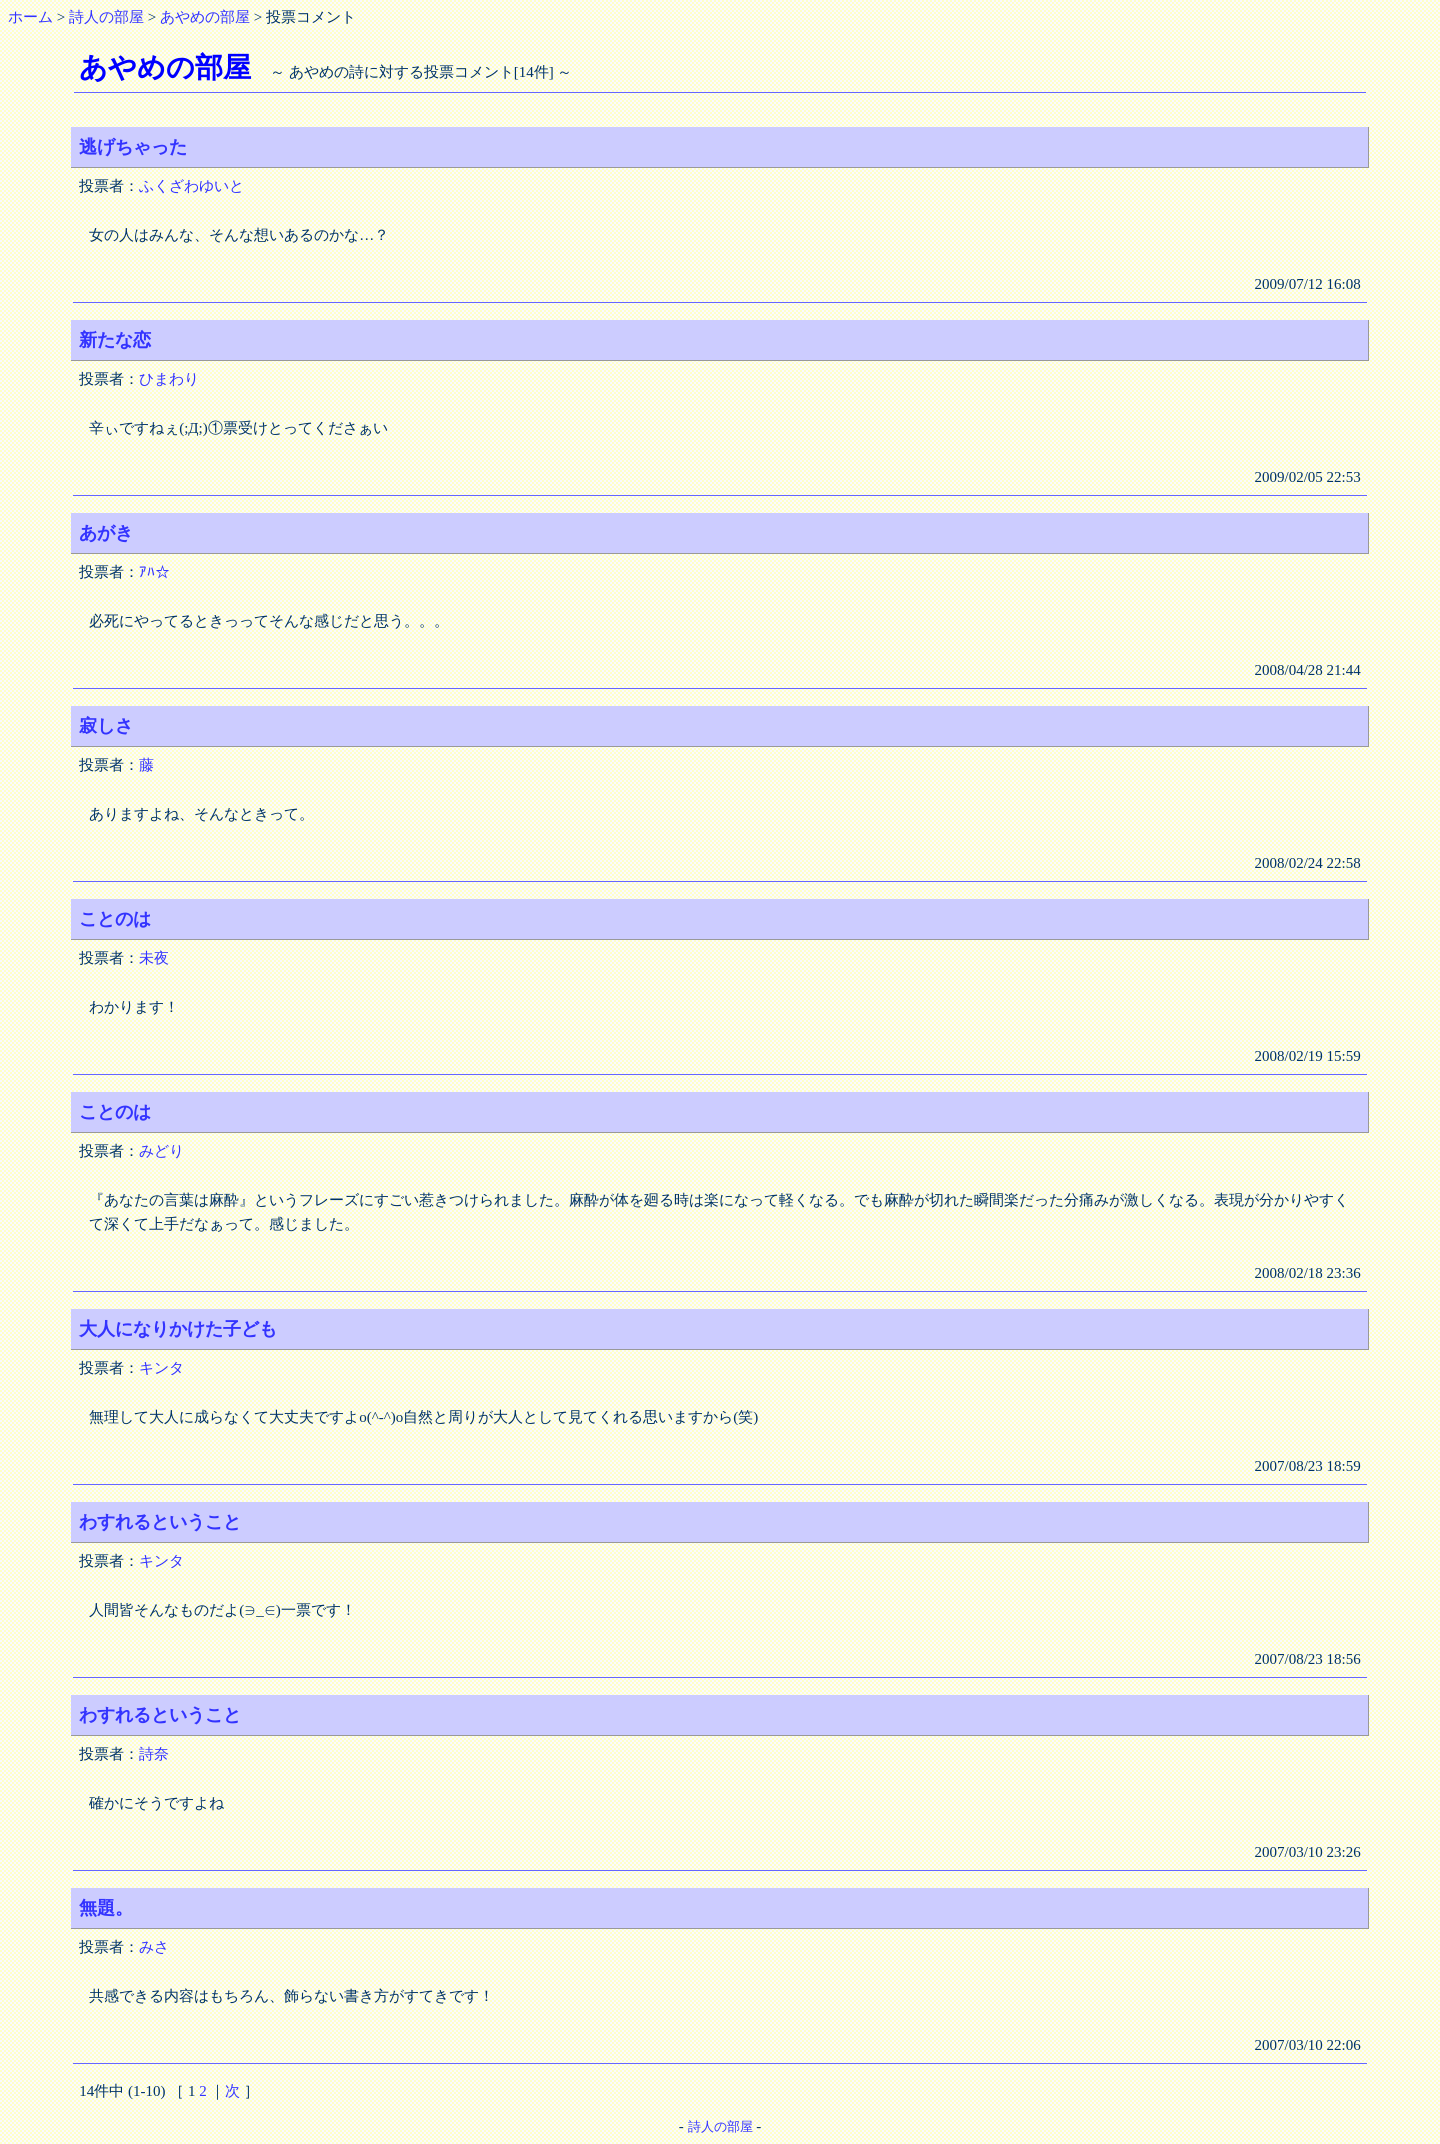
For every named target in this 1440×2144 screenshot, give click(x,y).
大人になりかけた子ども (178, 1329)
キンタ (161, 1368)
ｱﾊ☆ (154, 572)
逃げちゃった (133, 147)
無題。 (106, 1908)
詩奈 (154, 1754)
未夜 (154, 958)
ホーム (30, 17)
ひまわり (169, 379)
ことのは (115, 919)
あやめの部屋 (205, 17)
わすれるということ (160, 1522)
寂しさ (106, 726)
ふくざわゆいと (191, 186)
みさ (154, 1947)
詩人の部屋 (106, 17)
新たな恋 (115, 340)
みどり (161, 1151)
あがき (106, 533)
